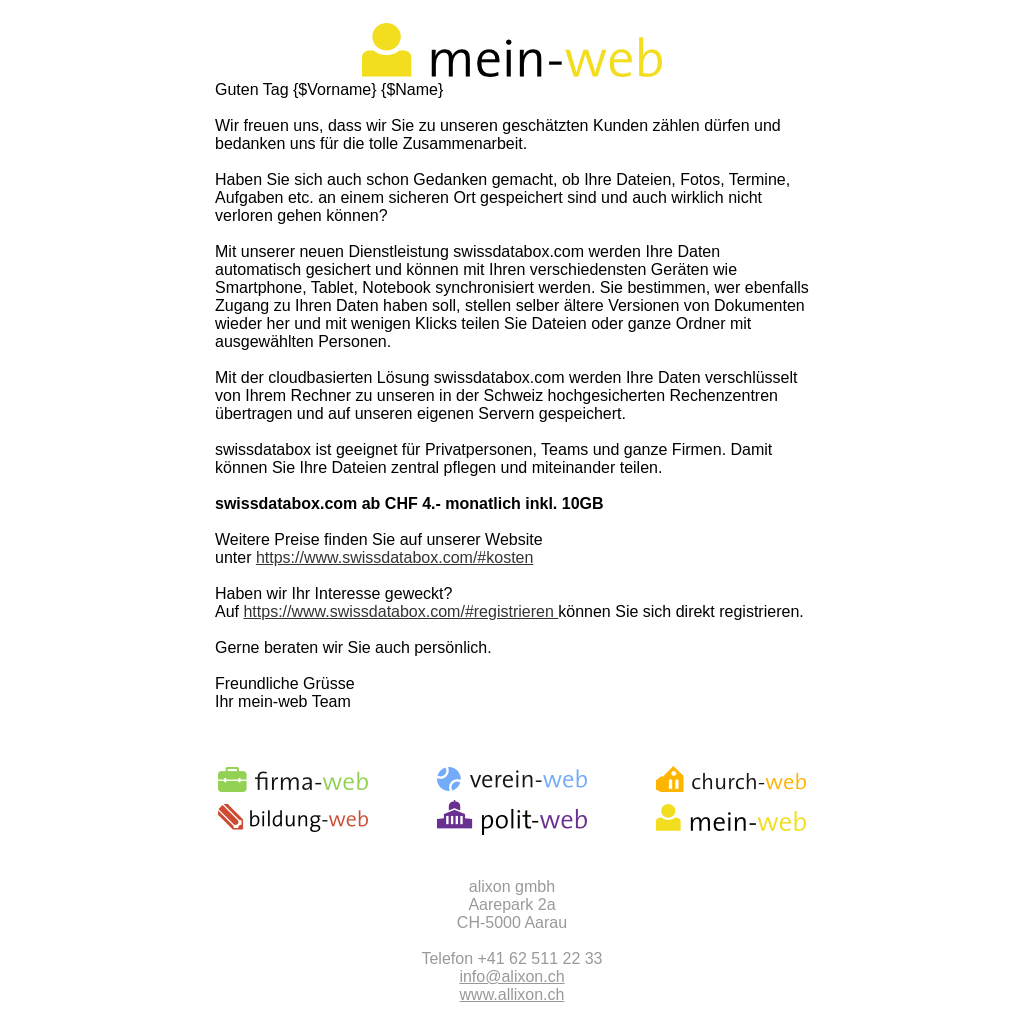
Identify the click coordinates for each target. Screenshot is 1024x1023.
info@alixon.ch (511, 976)
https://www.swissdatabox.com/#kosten (394, 557)
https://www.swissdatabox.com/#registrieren (400, 611)
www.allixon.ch (512, 994)
